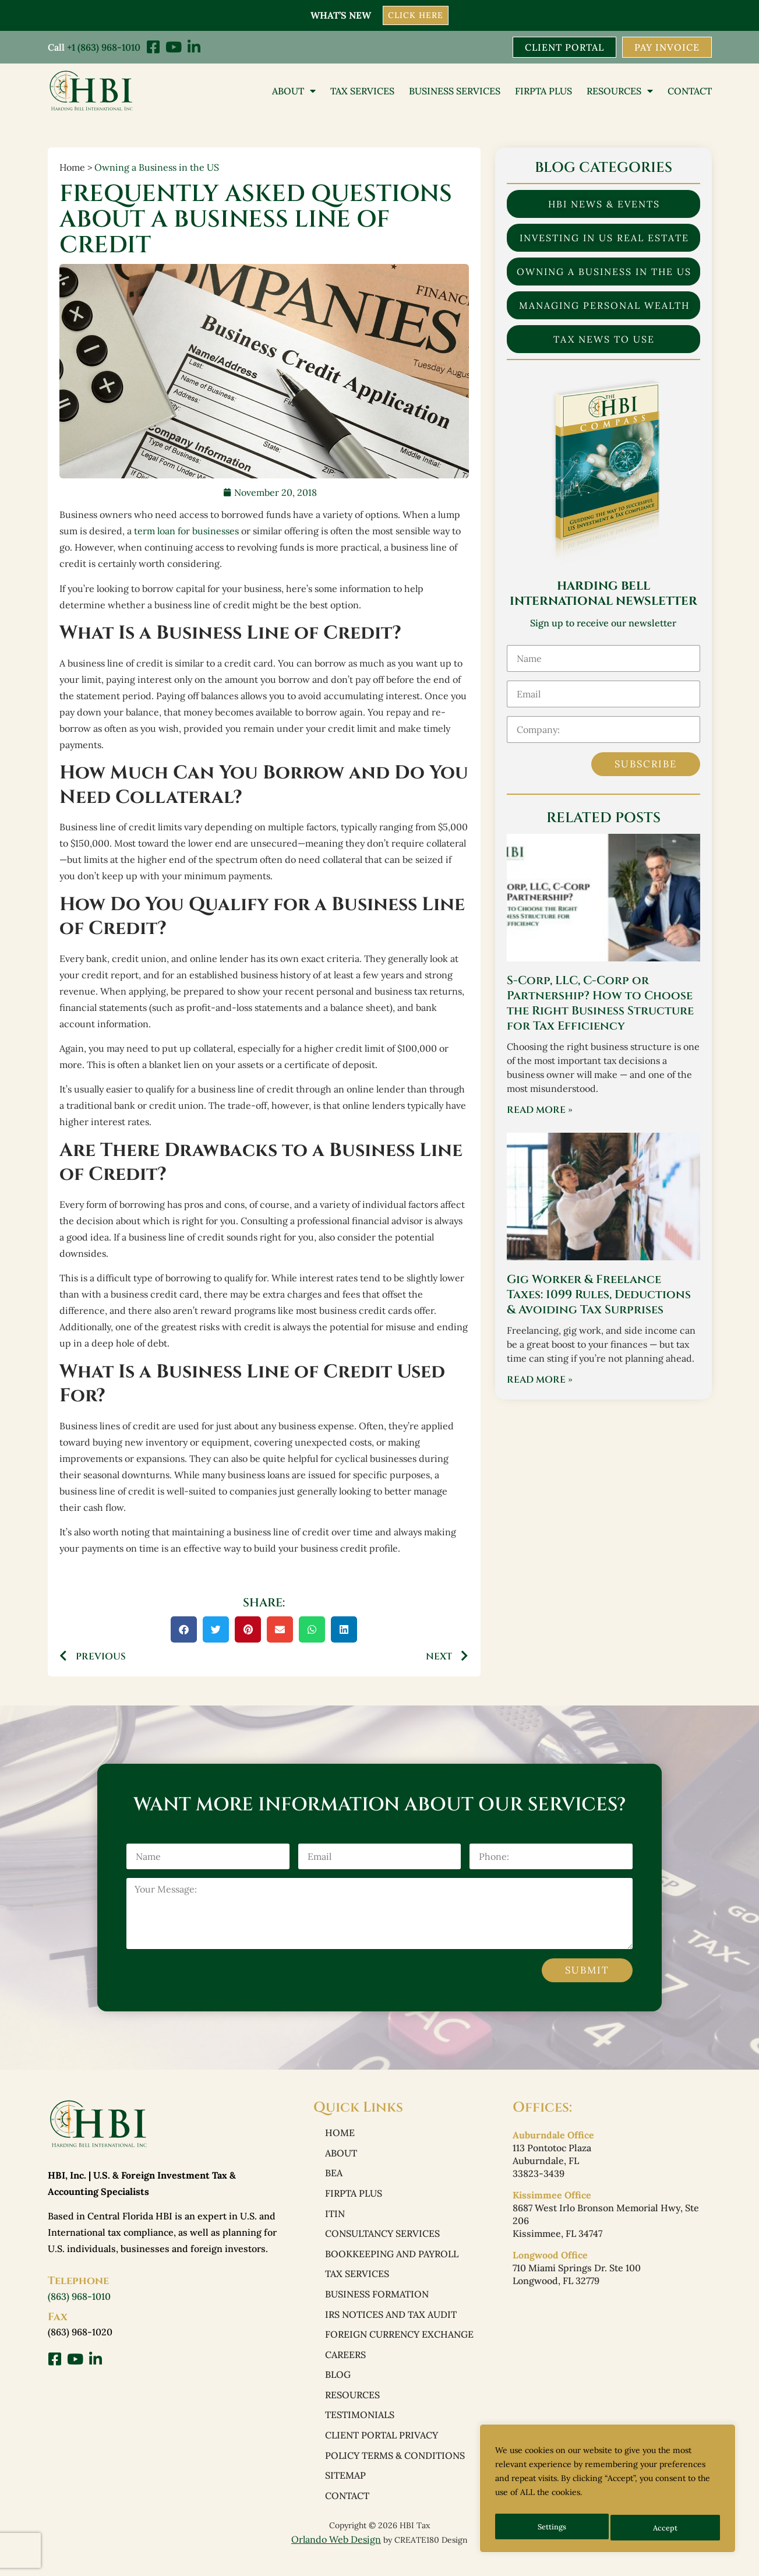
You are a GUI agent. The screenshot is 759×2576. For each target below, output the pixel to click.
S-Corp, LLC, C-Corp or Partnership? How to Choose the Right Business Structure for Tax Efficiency (600, 1004)
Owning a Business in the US (156, 168)
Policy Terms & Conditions (395, 2470)
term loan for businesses (186, 532)
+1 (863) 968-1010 (103, 46)
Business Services (454, 91)
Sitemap (345, 2491)
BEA (334, 2176)
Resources (620, 91)
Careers (345, 2365)
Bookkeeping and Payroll (391, 2260)
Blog (338, 2386)
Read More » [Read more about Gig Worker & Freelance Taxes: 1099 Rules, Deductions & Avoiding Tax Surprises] (540, 1381)
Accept (667, 2527)
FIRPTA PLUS (543, 91)
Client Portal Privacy (381, 2449)
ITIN (335, 2218)
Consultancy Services (382, 2239)
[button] (184, 1631)
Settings (551, 2527)
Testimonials (359, 2428)
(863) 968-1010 (79, 2297)
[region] (607, 2491)
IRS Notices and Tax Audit (391, 2323)
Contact (690, 91)
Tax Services (362, 91)
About (294, 91)
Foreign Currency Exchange (399, 2344)
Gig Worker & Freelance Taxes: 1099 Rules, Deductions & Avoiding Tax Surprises (599, 1296)
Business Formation (377, 2302)
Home (340, 2134)
